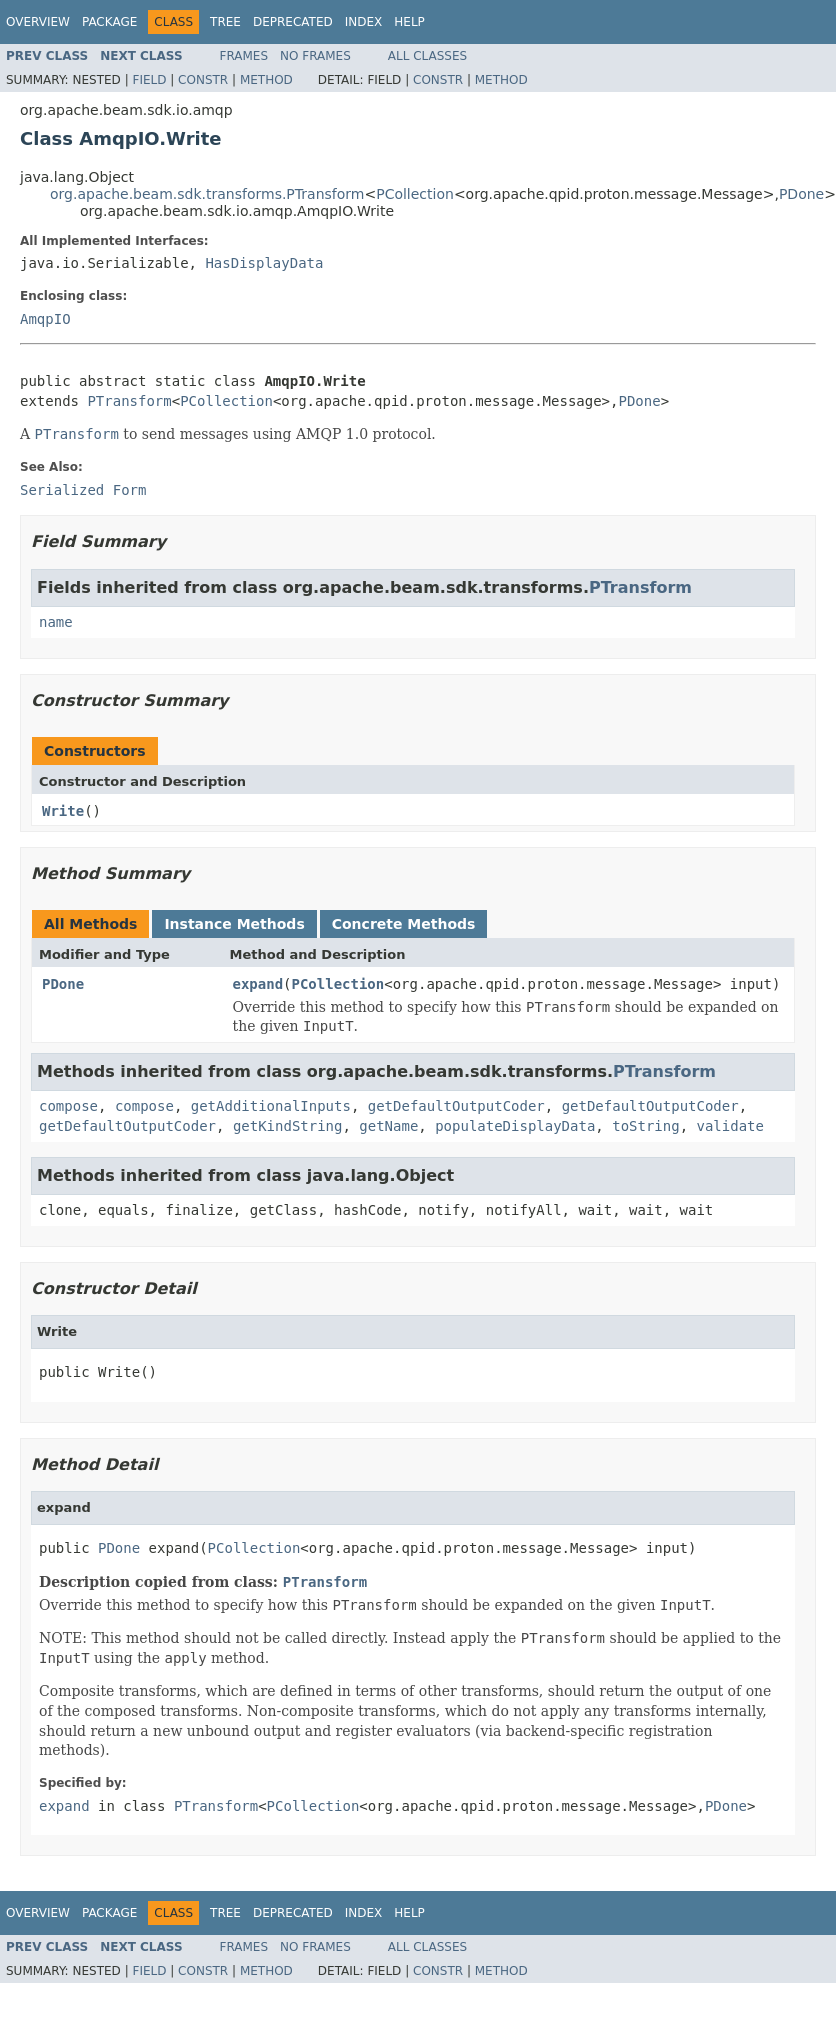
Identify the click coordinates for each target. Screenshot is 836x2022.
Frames (244, 56)
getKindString (288, 1126)
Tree (225, 22)
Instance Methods (234, 924)
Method (266, 80)
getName (388, 1126)
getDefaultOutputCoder (456, 1106)
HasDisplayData (264, 263)
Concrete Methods (404, 924)
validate (730, 1126)
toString (645, 1126)
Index (364, 22)
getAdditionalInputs (271, 1106)
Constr (203, 80)
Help (409, 22)
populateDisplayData (515, 1126)
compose (68, 1106)
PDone (801, 194)
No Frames (315, 56)
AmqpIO (45, 319)
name (56, 622)
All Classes (427, 56)
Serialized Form (83, 490)
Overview (38, 22)
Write (63, 811)
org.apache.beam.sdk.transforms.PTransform (207, 194)
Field (149, 80)
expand (258, 984)
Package (109, 22)
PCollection (415, 194)
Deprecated (293, 22)
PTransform (129, 401)
